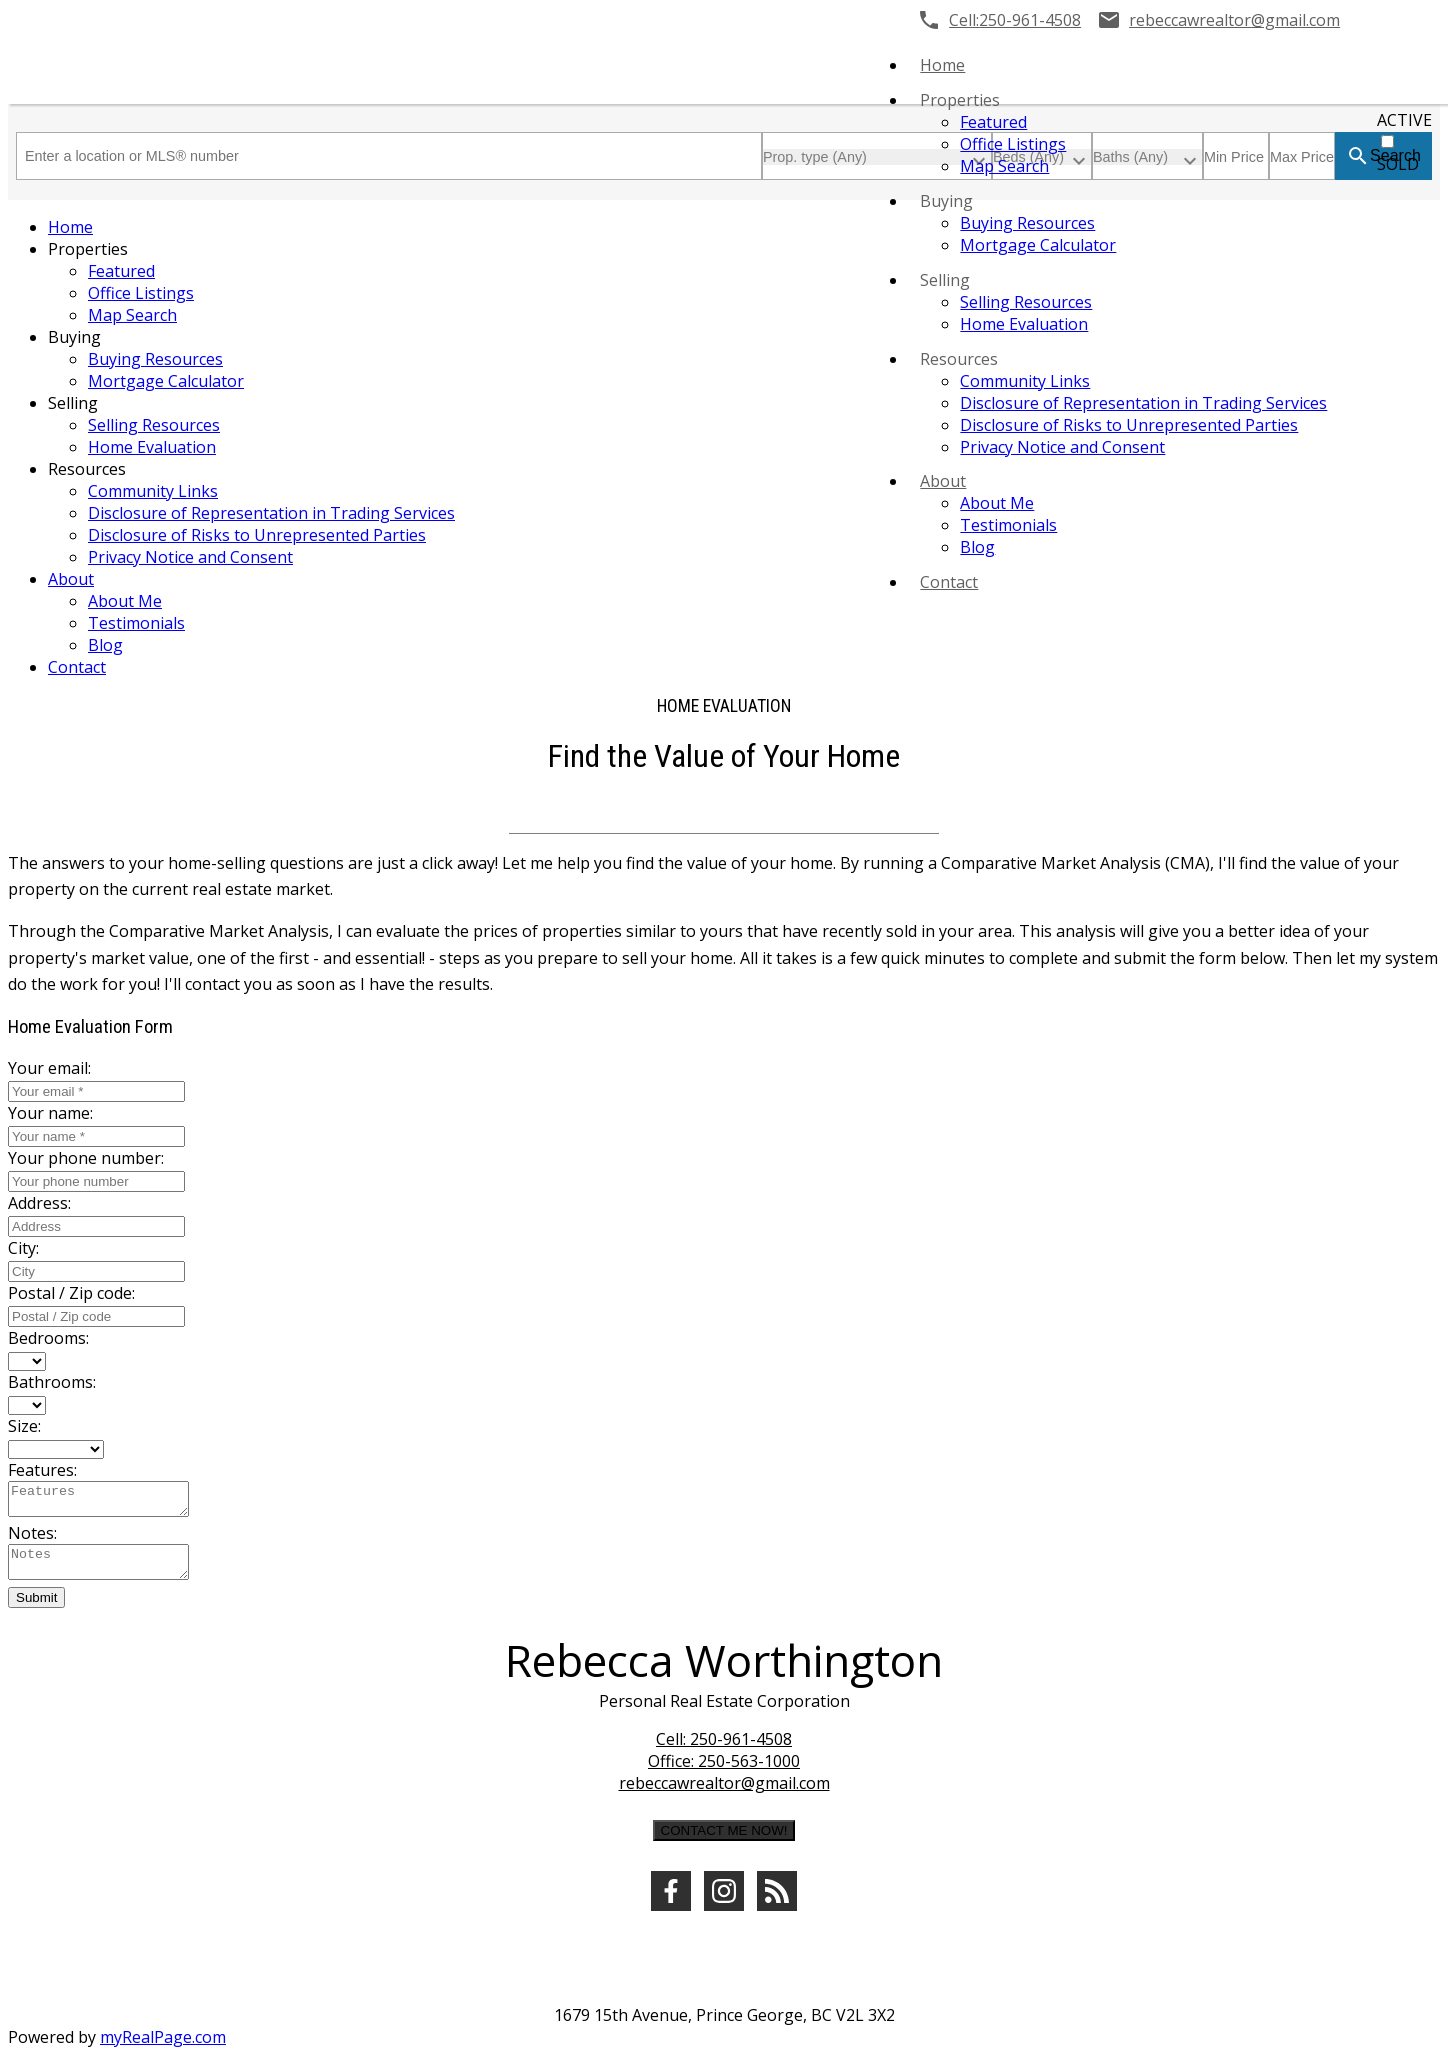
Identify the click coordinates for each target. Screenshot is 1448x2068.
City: (23, 1248)
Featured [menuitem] (993, 122)
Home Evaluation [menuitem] (1024, 324)
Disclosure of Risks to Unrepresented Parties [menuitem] (1129, 425)
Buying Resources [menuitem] (1027, 223)
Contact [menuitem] (949, 582)
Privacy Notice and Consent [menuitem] (1062, 447)
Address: (39, 1203)
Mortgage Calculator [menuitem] (1038, 245)
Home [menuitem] (942, 65)
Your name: (50, 1113)
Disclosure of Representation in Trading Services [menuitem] (1143, 403)
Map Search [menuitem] (1004, 166)
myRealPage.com (163, 2049)
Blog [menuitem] (977, 547)
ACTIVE (1404, 120)
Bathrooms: (52, 1382)
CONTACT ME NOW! (724, 1842)
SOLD (1398, 164)
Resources (959, 359)
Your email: (49, 1068)
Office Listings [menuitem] (1013, 144)
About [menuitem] (943, 481)
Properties (960, 100)
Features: (42, 1470)
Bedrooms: (48, 1338)
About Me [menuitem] (997, 503)
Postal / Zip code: (71, 1293)
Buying (946, 201)
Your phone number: (86, 1158)
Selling (945, 280)
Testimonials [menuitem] (1008, 525)
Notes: (32, 1539)
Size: (24, 1426)
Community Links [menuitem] (1025, 381)
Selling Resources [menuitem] (1026, 302)
